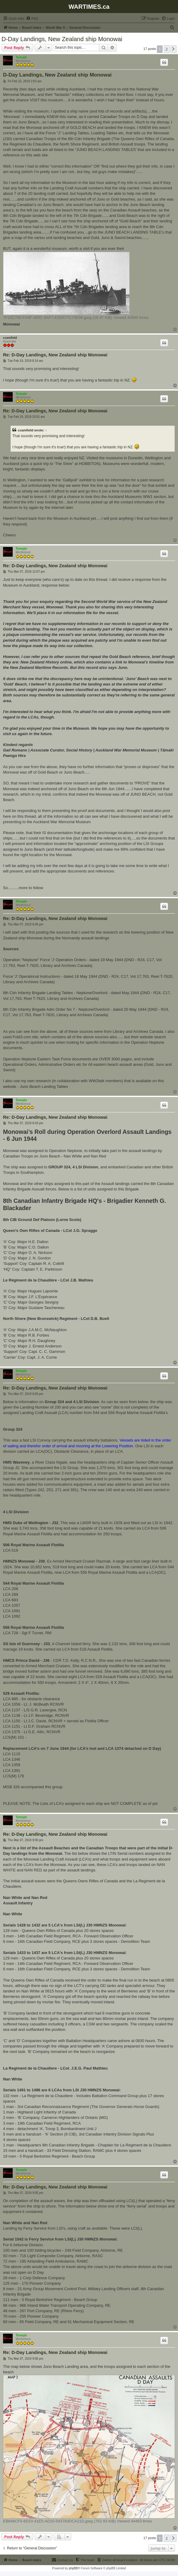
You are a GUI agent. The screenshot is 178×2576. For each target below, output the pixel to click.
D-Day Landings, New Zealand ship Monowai (62, 39)
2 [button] (167, 49)
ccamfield (10, 337)
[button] (173, 49)
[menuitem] (32, 18)
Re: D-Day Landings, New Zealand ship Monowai (55, 354)
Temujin (21, 57)
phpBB (73, 2568)
